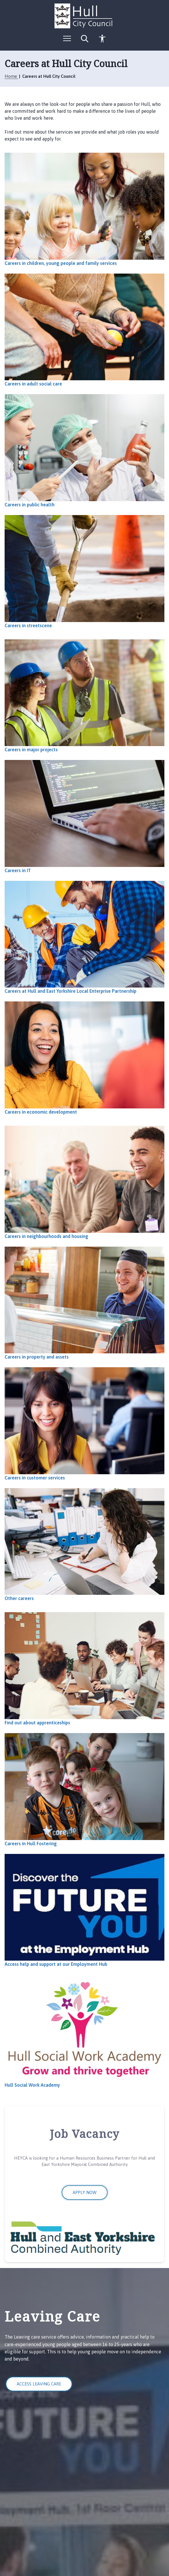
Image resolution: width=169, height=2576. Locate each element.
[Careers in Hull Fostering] (84, 1789)
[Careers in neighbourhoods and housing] (84, 1182)
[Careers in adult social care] (84, 330)
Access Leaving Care (39, 2383)
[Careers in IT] (84, 816)
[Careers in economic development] (84, 1057)
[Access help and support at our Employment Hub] (84, 1910)
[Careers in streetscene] (84, 571)
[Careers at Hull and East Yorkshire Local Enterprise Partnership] (84, 937)
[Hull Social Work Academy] (84, 2031)
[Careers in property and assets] (84, 1303)
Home (11, 76)
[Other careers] (84, 1544)
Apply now (85, 2192)
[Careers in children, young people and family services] (84, 209)
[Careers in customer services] (84, 1423)
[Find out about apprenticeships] (84, 1668)
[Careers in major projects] (84, 695)
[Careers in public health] (84, 450)
